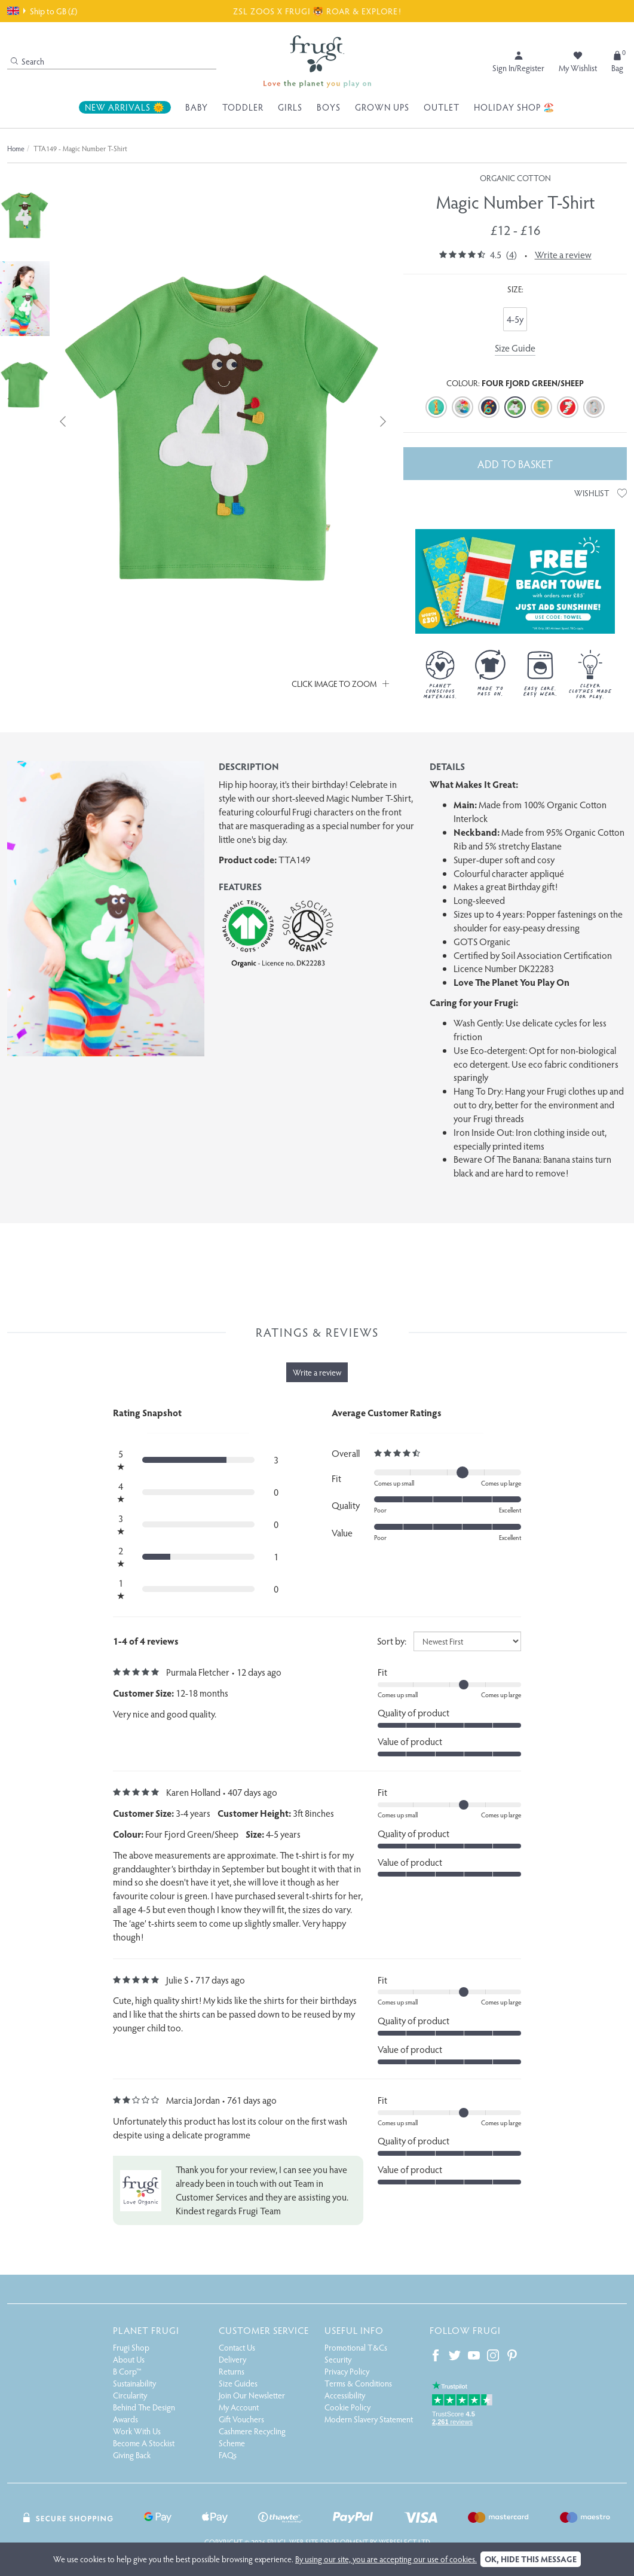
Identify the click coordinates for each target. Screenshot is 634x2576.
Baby (196, 107)
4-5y (515, 319)
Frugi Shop (131, 2347)
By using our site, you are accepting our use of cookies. (386, 2559)
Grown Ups (382, 107)
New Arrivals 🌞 (125, 107)
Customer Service (264, 2330)
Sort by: (391, 1640)
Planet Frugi (146, 2330)
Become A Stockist (143, 2443)
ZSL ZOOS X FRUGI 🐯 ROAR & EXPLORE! (317, 11)
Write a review (563, 254)
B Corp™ (127, 2371)
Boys (329, 107)
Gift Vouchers (241, 2419)
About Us (129, 2359)
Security (337, 2359)
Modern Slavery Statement (368, 2419)
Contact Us (237, 2347)
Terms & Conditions (358, 2383)
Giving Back (132, 2455)
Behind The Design (144, 2407)
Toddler (243, 107)
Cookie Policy (347, 2407)
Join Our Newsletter (252, 2395)
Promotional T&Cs (355, 2347)
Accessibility (344, 2395)
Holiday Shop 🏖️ (514, 107)
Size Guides (238, 2383)
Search (27, 61)
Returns (231, 2371)
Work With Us (137, 2431)
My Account (239, 2407)
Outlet (442, 107)
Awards (125, 2419)
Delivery (232, 2359)
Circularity (130, 2395)
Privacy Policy (346, 2371)
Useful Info (354, 2330)
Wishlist (600, 493)
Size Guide (515, 347)
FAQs (228, 2455)
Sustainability (134, 2383)
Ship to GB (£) (42, 11)
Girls (290, 107)
